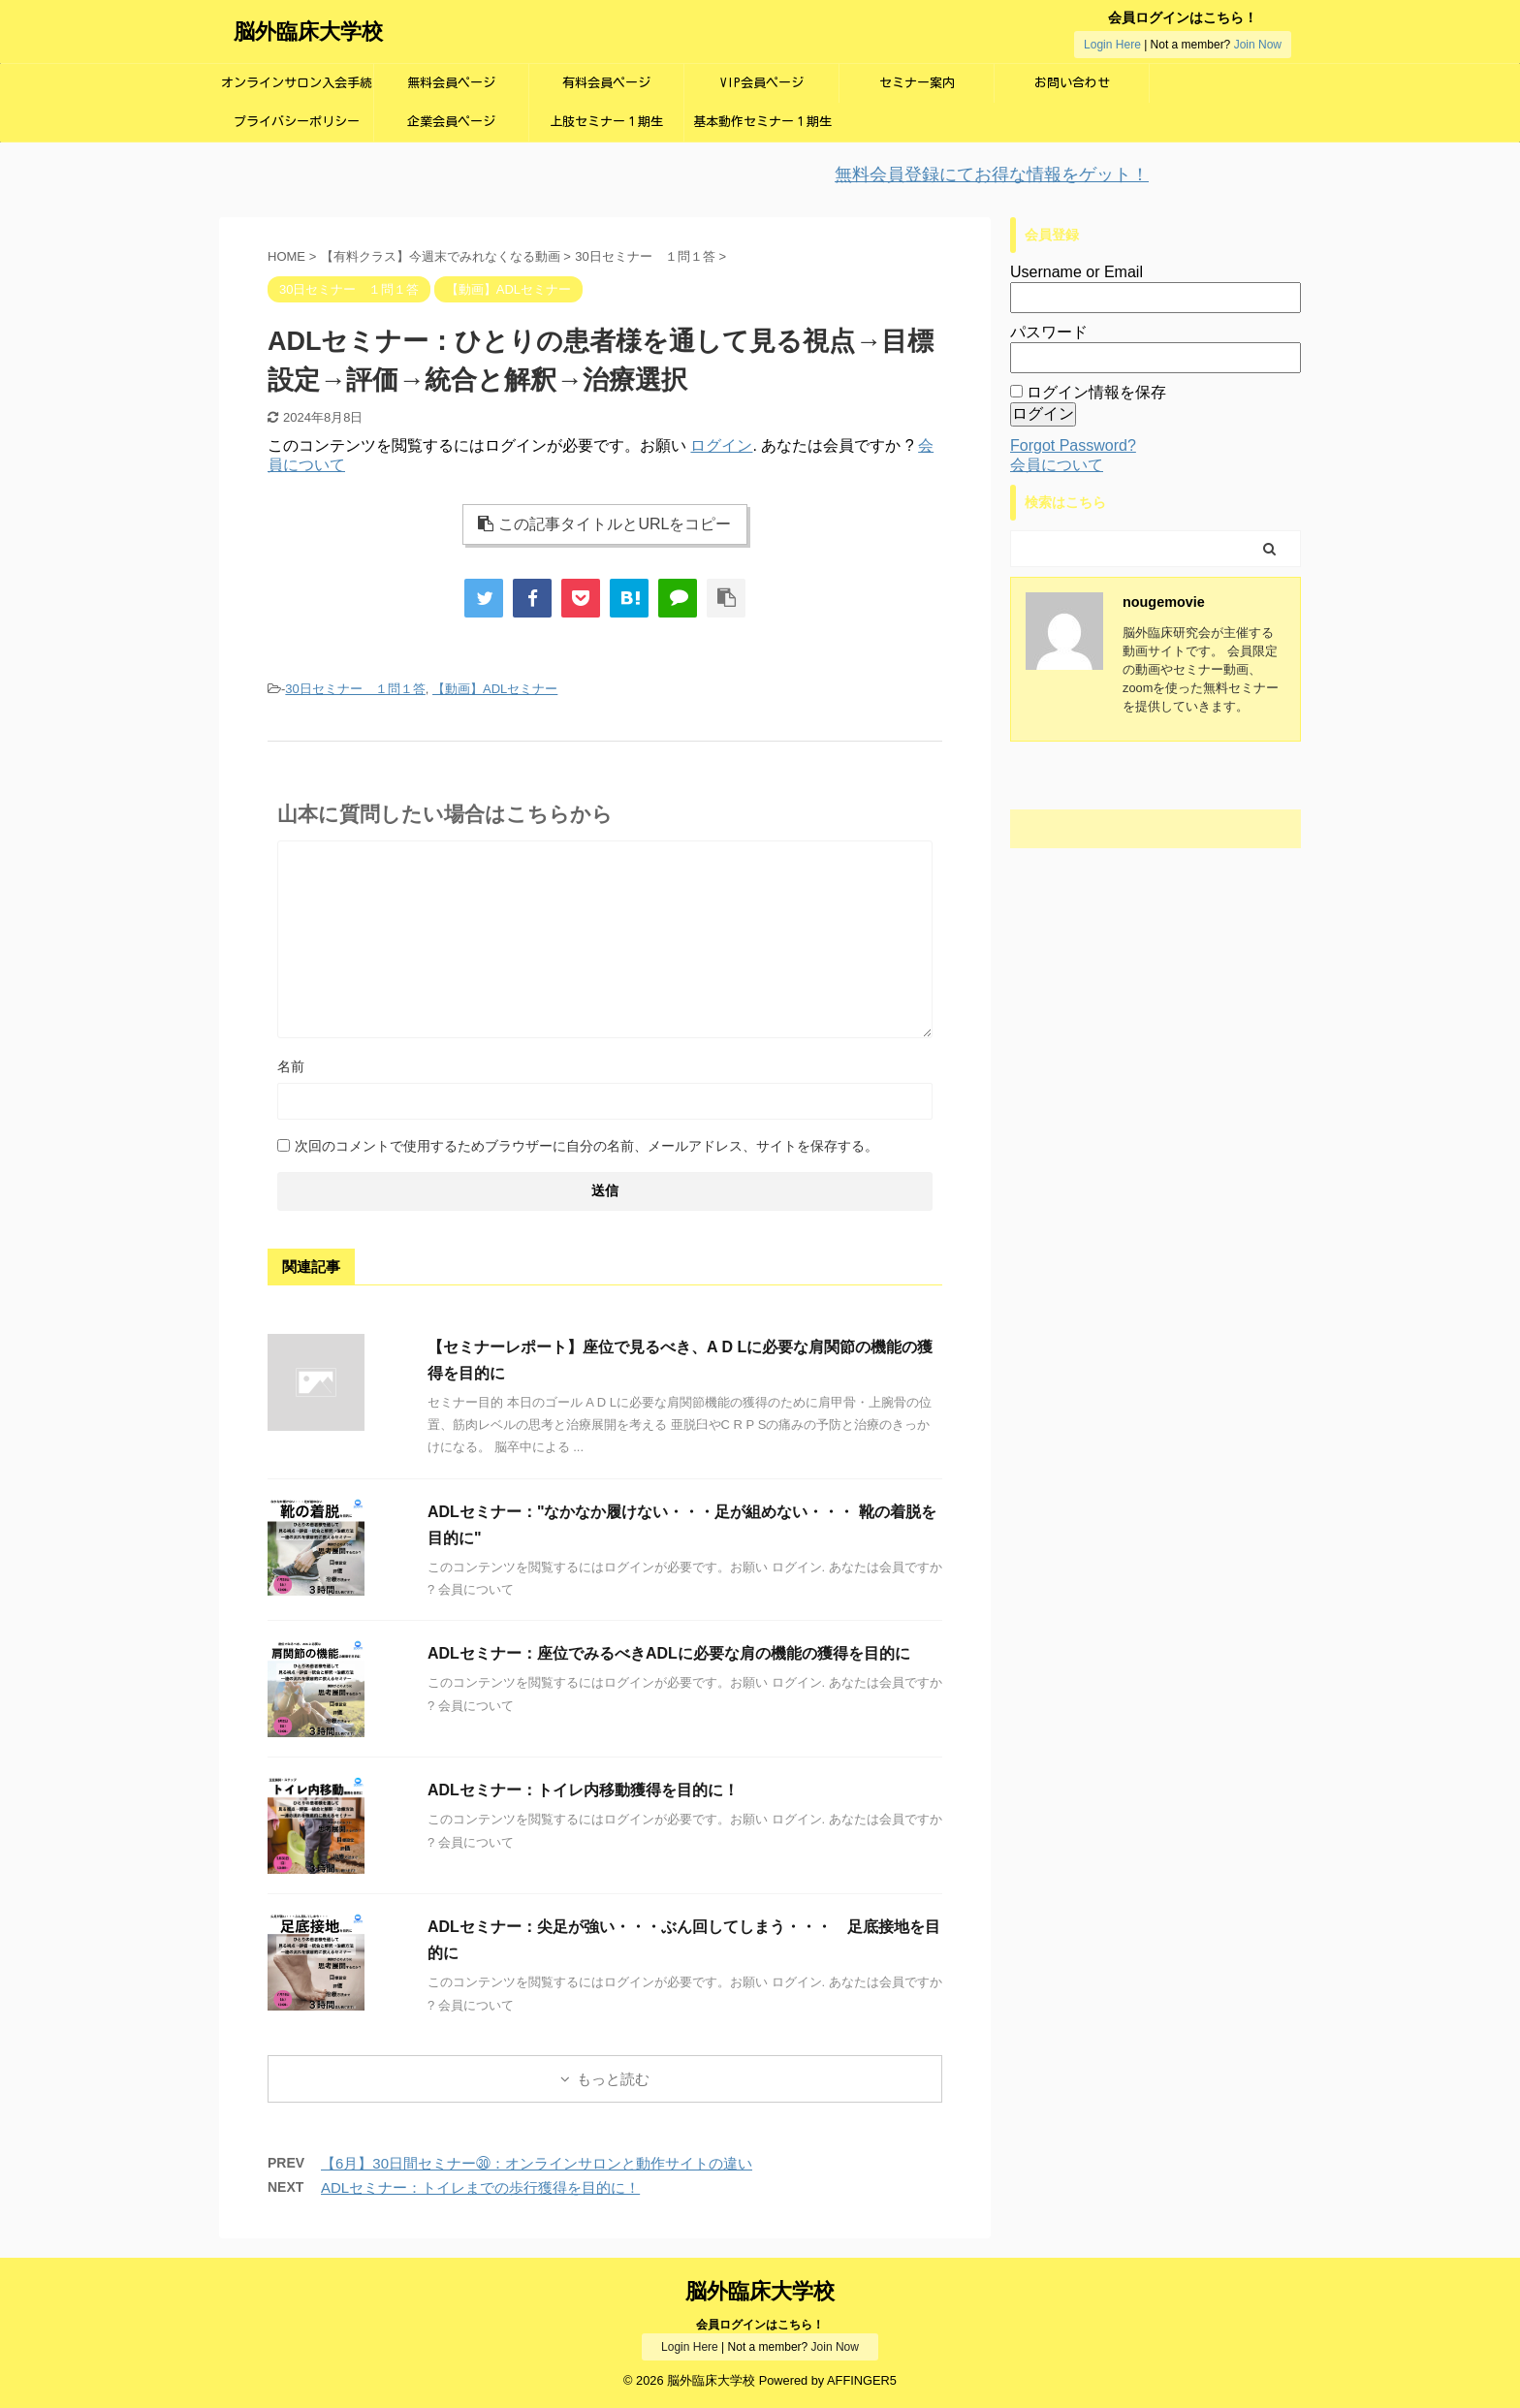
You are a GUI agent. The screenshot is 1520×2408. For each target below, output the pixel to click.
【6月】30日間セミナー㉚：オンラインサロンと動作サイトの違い (536, 2163)
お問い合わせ (1072, 83)
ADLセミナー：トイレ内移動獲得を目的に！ (583, 1790)
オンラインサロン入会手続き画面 (296, 90)
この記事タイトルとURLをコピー (604, 524)
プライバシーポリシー (297, 121)
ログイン (721, 445)
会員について (1056, 465)
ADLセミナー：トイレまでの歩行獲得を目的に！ (480, 2187)
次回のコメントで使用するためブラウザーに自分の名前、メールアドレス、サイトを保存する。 (586, 1146)
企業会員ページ (451, 121)
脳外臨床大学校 (308, 31)
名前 (290, 1066)
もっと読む (613, 2079)
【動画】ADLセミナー (494, 688)
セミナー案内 (917, 83)
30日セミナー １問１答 (355, 688)
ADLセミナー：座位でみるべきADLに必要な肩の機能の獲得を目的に (669, 1653)
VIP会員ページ (762, 83)
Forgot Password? (1073, 445)
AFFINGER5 (862, 2380)
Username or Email (1076, 272)
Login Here (1112, 44)
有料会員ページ (606, 83)
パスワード (1049, 332)
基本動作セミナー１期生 (762, 121)
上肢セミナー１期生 (606, 121)
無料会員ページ (451, 83)
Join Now (1258, 44)
